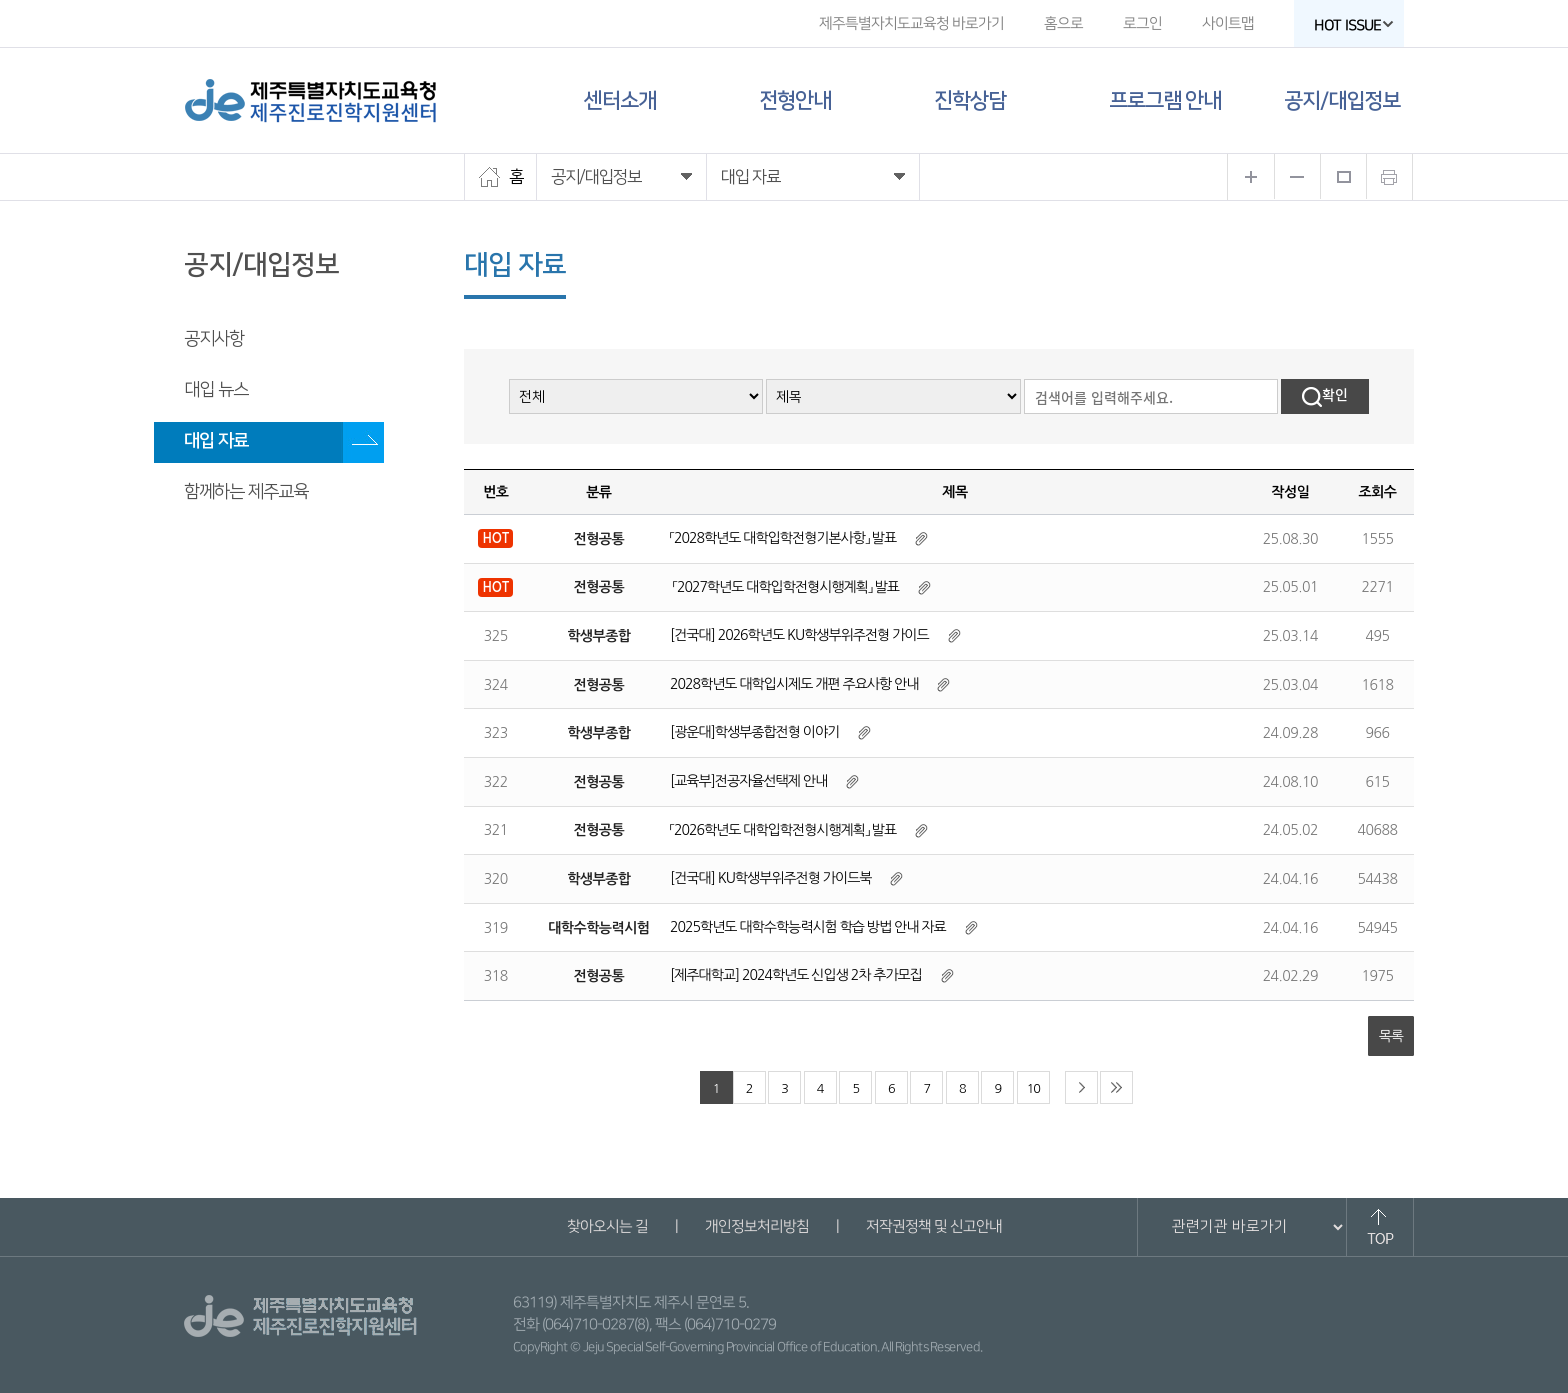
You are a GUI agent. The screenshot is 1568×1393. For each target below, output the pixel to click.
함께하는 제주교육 (246, 492)
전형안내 (795, 100)
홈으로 (1063, 23)
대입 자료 (216, 441)
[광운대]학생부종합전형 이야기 (754, 732)
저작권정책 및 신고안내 (933, 1226)
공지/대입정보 (1342, 100)
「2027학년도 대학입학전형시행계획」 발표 (784, 587)
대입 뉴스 (216, 390)
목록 (1391, 1036)
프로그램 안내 (1165, 100)
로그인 (1142, 23)
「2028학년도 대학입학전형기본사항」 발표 (783, 538)
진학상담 (970, 100)
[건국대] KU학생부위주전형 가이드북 (772, 878)
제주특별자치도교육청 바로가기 (911, 23)
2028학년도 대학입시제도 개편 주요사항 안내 (794, 684)
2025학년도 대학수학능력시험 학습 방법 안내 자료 (808, 927)
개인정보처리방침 (756, 1226)
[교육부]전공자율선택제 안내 (748, 781)
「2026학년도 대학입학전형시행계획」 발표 (783, 830)
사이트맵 (1228, 23)
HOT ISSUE (1354, 25)
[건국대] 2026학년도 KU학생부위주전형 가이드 (799, 635)
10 (1033, 1088)
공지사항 (214, 339)
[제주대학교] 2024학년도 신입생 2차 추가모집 (797, 975)
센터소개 (620, 100)
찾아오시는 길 (606, 1226)
